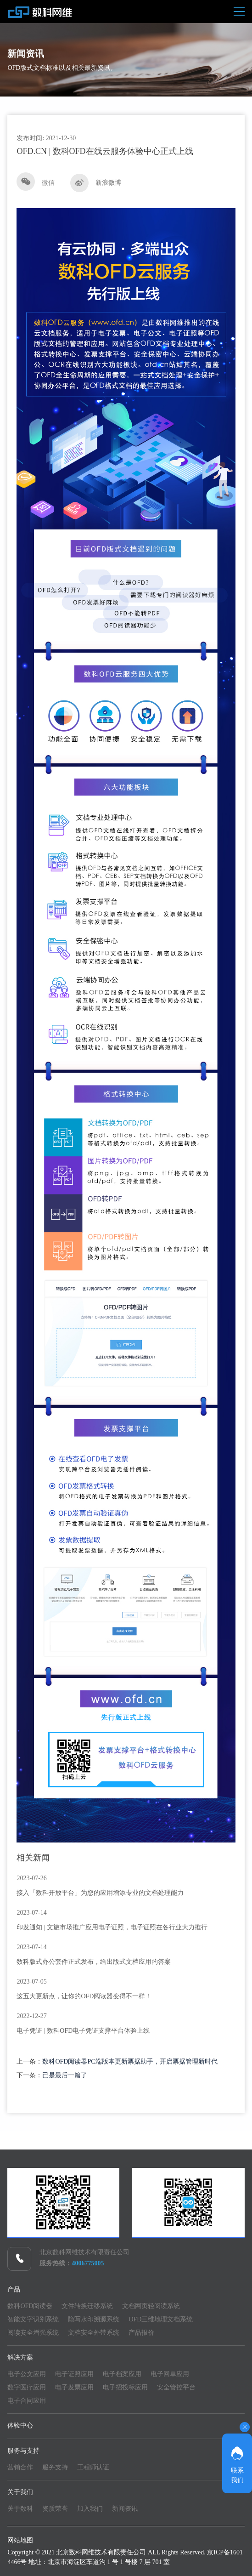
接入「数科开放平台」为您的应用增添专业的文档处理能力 (100, 1892)
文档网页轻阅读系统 (151, 2306)
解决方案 (20, 2357)
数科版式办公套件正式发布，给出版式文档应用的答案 (94, 1961)
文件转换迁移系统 (87, 2306)
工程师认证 (93, 2467)
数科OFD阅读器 (29, 2306)
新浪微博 (95, 182)
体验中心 (20, 2425)
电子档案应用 (122, 2374)
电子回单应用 (170, 2374)
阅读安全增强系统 (33, 2332)
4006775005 (88, 2263)
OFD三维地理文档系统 (161, 2319)
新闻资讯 (125, 2508)
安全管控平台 (176, 2387)
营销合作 (20, 2467)
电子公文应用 (26, 2374)
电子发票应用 (74, 2387)
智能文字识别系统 (33, 2319)
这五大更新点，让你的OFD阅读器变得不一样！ (84, 1996)
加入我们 (90, 2508)
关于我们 (20, 2492)
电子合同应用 (26, 2400)
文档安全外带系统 (93, 2332)
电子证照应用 (74, 2374)
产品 (13, 2289)
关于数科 (20, 2508)
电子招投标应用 (125, 2387)
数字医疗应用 (26, 2387)
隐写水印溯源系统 (93, 2319)
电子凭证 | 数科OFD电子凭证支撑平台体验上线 (83, 2030)
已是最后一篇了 (64, 2075)
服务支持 (55, 2467)
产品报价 (141, 2332)
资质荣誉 (55, 2508)
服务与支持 (23, 2450)
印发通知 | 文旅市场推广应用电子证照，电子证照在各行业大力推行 (112, 1927)
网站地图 (20, 2540)
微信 (36, 182)
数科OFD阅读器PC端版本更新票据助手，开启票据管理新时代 (129, 2061)
